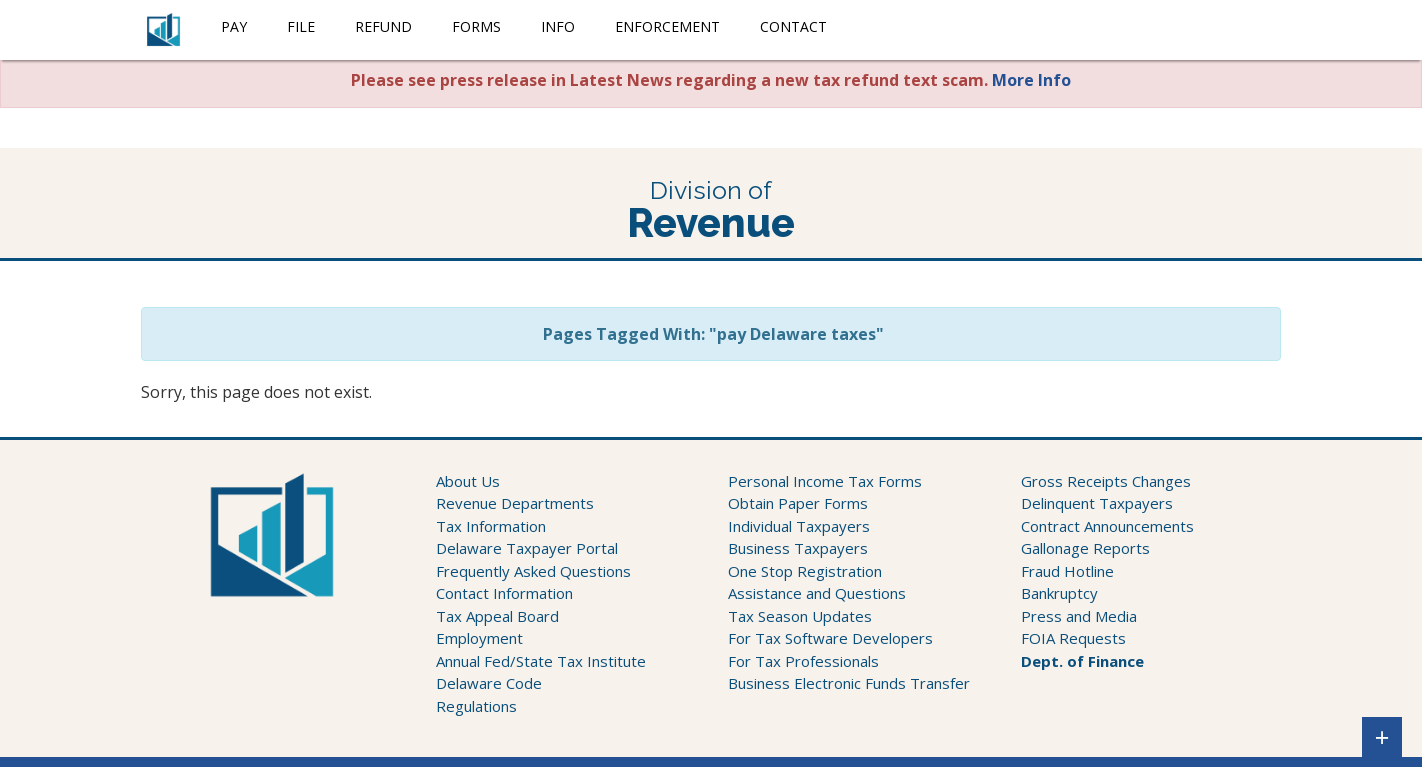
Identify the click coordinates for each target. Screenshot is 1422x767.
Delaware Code (489, 683)
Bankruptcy (1059, 593)
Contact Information (504, 593)
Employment (479, 638)
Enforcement (667, 26)
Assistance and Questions (817, 593)
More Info (1031, 80)
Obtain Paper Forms (798, 503)
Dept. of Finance (1082, 661)
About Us (468, 481)
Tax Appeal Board (497, 616)
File (301, 26)
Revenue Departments (515, 503)
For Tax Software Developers (830, 638)
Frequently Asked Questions (533, 571)
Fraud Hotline (1067, 571)
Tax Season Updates (800, 616)
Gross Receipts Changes (1106, 481)
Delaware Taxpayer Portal (527, 548)
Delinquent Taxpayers (1097, 503)
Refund (383, 26)
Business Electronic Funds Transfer (849, 683)
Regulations (476, 706)
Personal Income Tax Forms (825, 481)
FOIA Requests (1073, 638)
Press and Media (1079, 616)
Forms (476, 26)
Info (558, 26)
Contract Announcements (1107, 526)
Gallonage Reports (1085, 548)
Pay (234, 26)
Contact (793, 26)
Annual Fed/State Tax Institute (541, 661)
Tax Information (491, 526)
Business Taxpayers (798, 548)
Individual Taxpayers (799, 526)
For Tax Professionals (803, 661)
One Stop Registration (805, 571)
